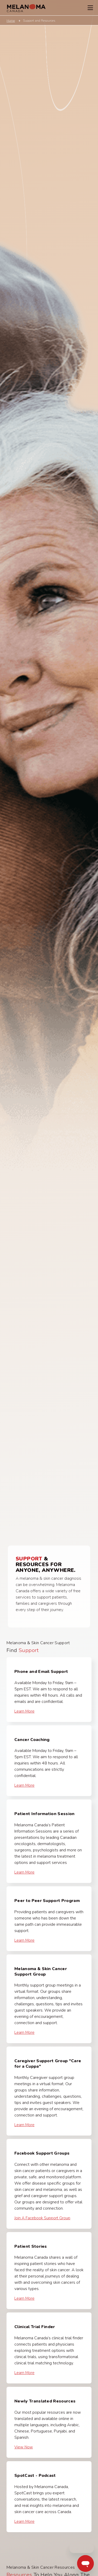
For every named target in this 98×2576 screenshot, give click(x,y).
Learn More (24, 1711)
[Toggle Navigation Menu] (90, 8)
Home (11, 21)
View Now (23, 2447)
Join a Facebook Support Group (42, 2218)
